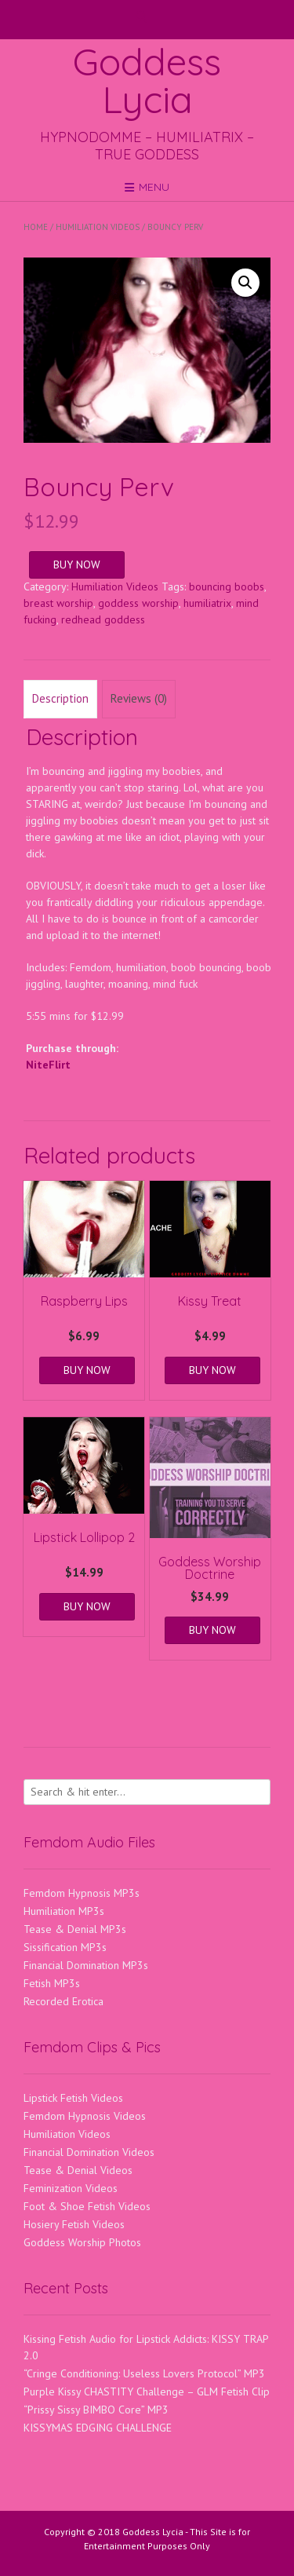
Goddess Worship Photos (82, 2242)
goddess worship (138, 603)
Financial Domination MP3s (86, 1965)
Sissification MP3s (65, 1947)
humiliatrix (207, 603)
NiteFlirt (48, 1065)
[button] (245, 283)
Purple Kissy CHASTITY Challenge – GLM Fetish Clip (147, 2391)
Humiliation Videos (98, 226)
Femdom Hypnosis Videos (85, 2116)
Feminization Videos (71, 2188)
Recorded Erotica (63, 2001)
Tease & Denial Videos (78, 2170)
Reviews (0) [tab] (139, 698)
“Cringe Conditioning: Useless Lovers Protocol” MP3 (144, 2373)
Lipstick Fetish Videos (73, 2098)
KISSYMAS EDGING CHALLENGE (98, 2428)
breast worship (58, 603)
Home (36, 226)
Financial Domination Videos (89, 2152)
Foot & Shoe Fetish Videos (87, 2206)
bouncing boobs (226, 586)
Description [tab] (60, 698)
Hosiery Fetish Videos (74, 2224)
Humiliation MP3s (64, 1911)
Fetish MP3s (52, 1983)
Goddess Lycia (147, 80)
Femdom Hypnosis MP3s (82, 1893)
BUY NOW (76, 564)
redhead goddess (103, 619)
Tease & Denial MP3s (75, 1929)
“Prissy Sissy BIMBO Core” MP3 (96, 2409)
